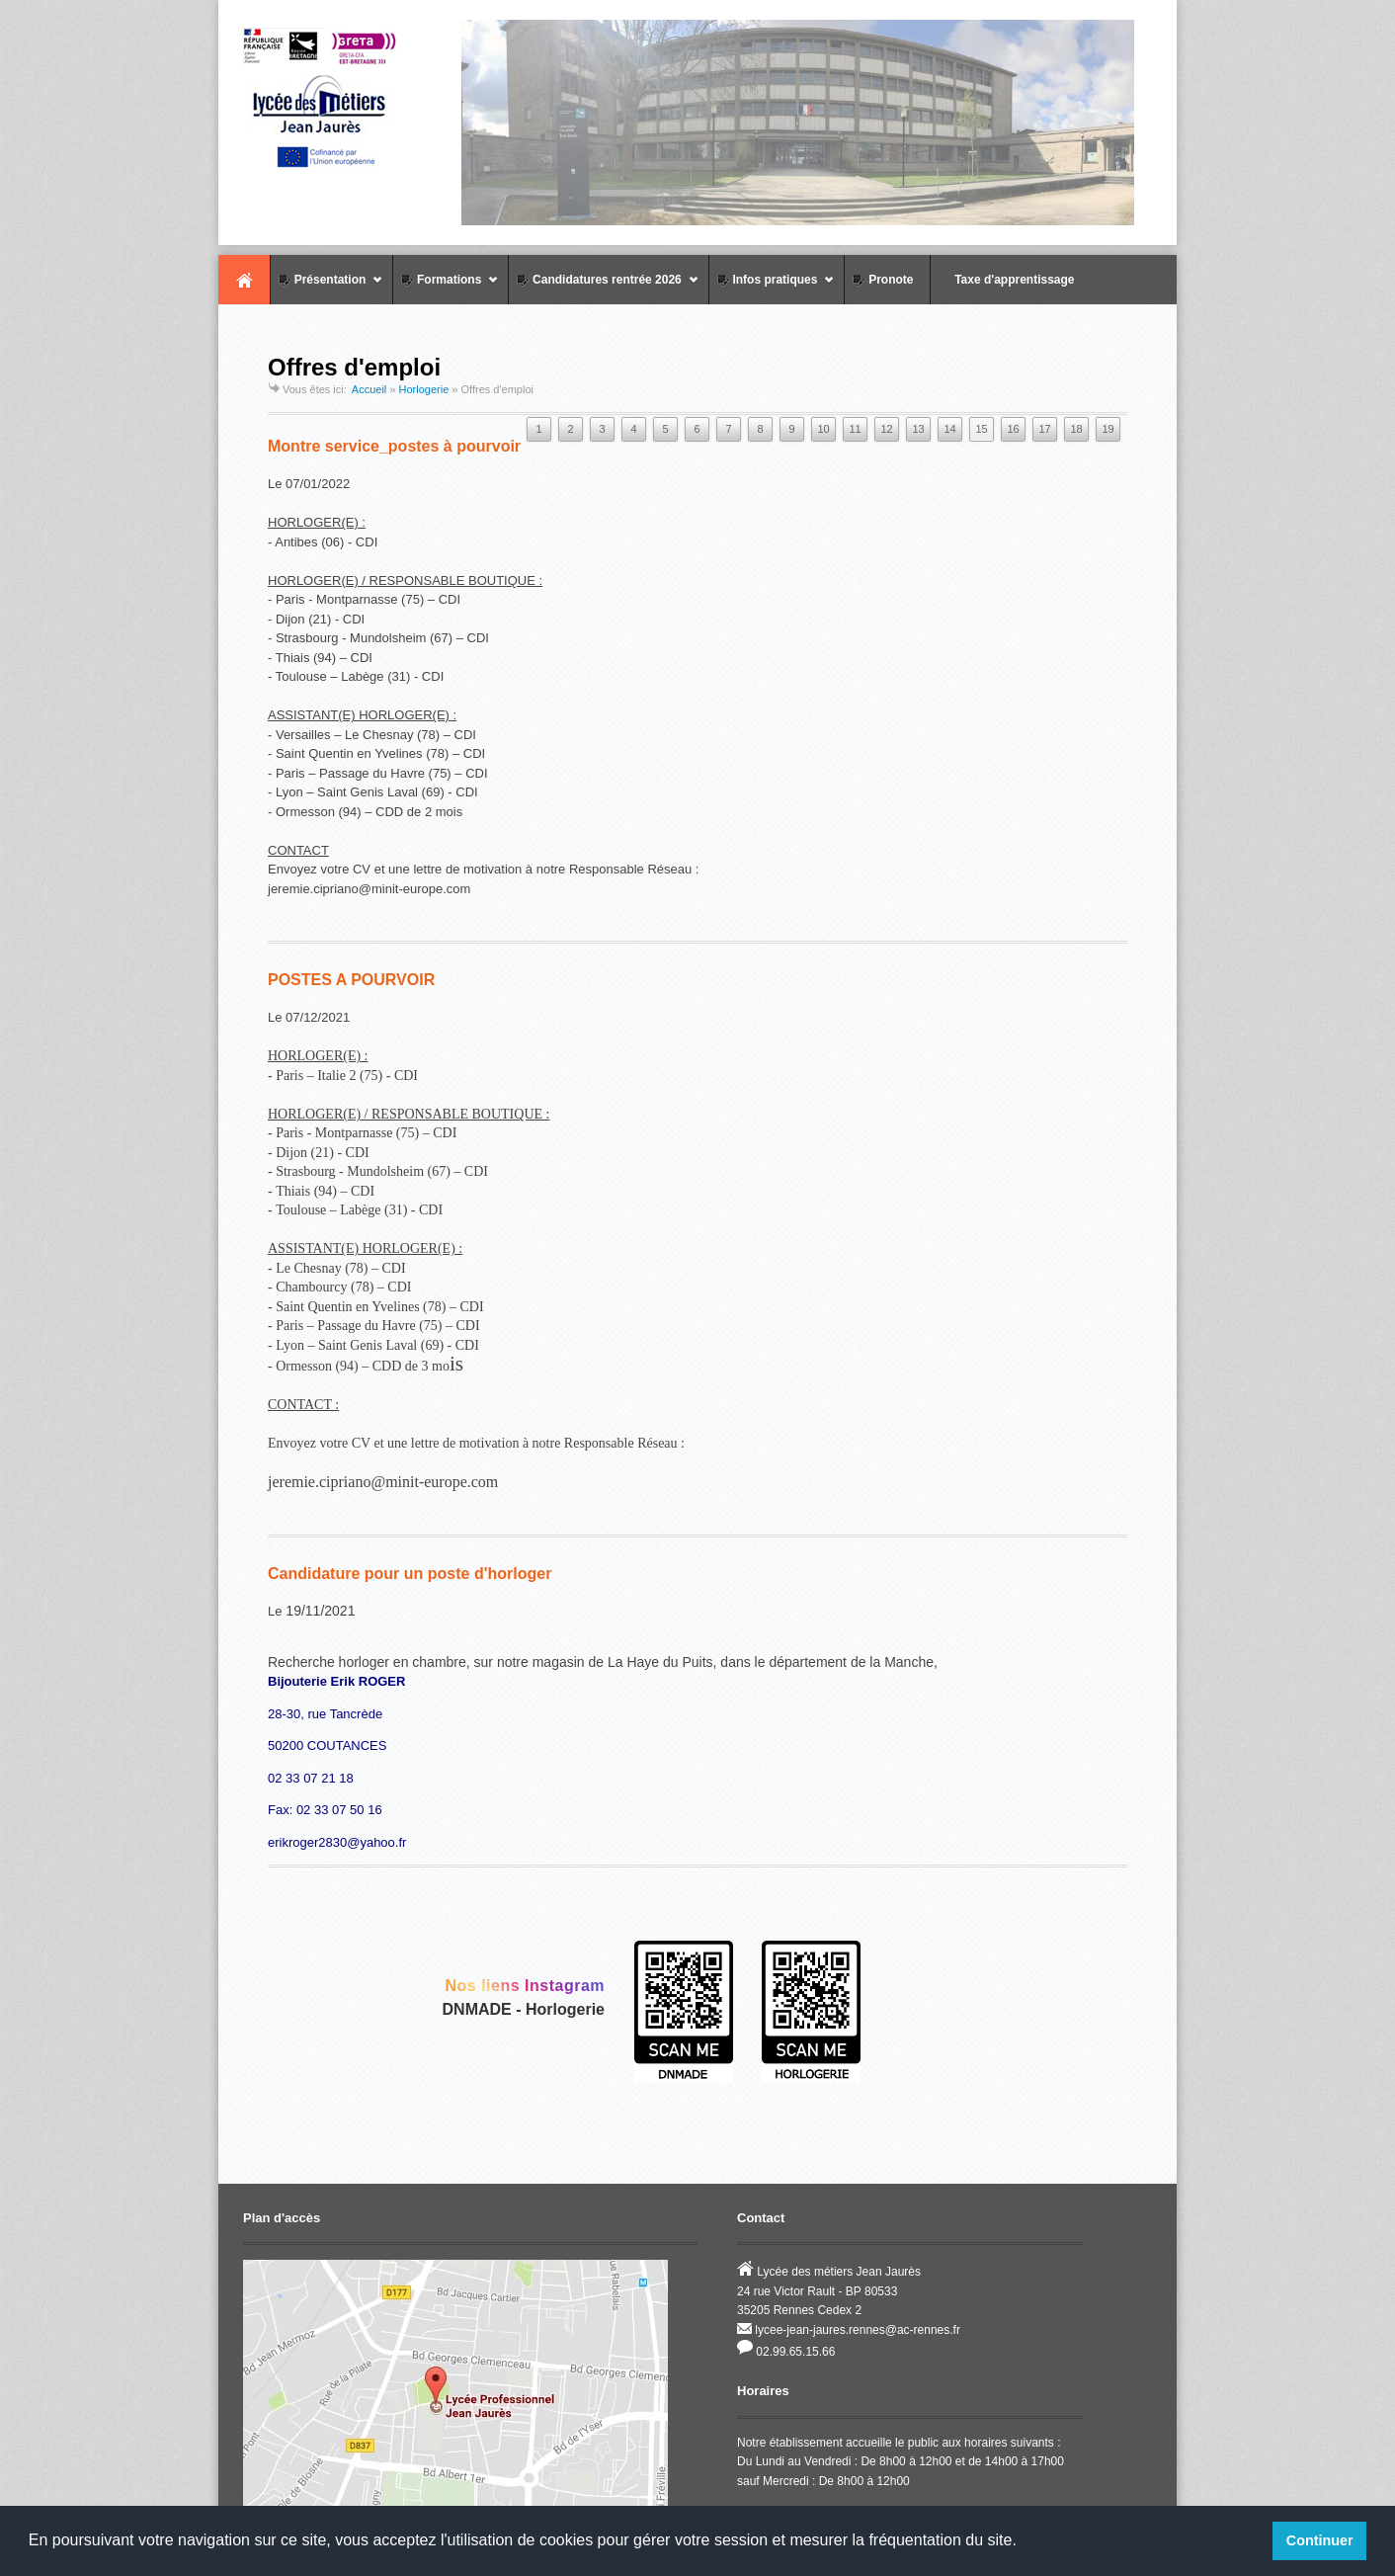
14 (949, 429)
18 (1076, 429)
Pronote (881, 280)
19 (1107, 429)
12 (886, 429)
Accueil (244, 279)
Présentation (326, 288)
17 (1044, 429)
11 (855, 429)
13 (918, 429)
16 (1013, 429)
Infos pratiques (772, 288)
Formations (445, 288)
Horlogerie (424, 389)
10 (823, 429)
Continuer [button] (1320, 2540)
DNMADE (477, 2009)
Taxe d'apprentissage (1005, 280)
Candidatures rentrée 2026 (603, 288)
